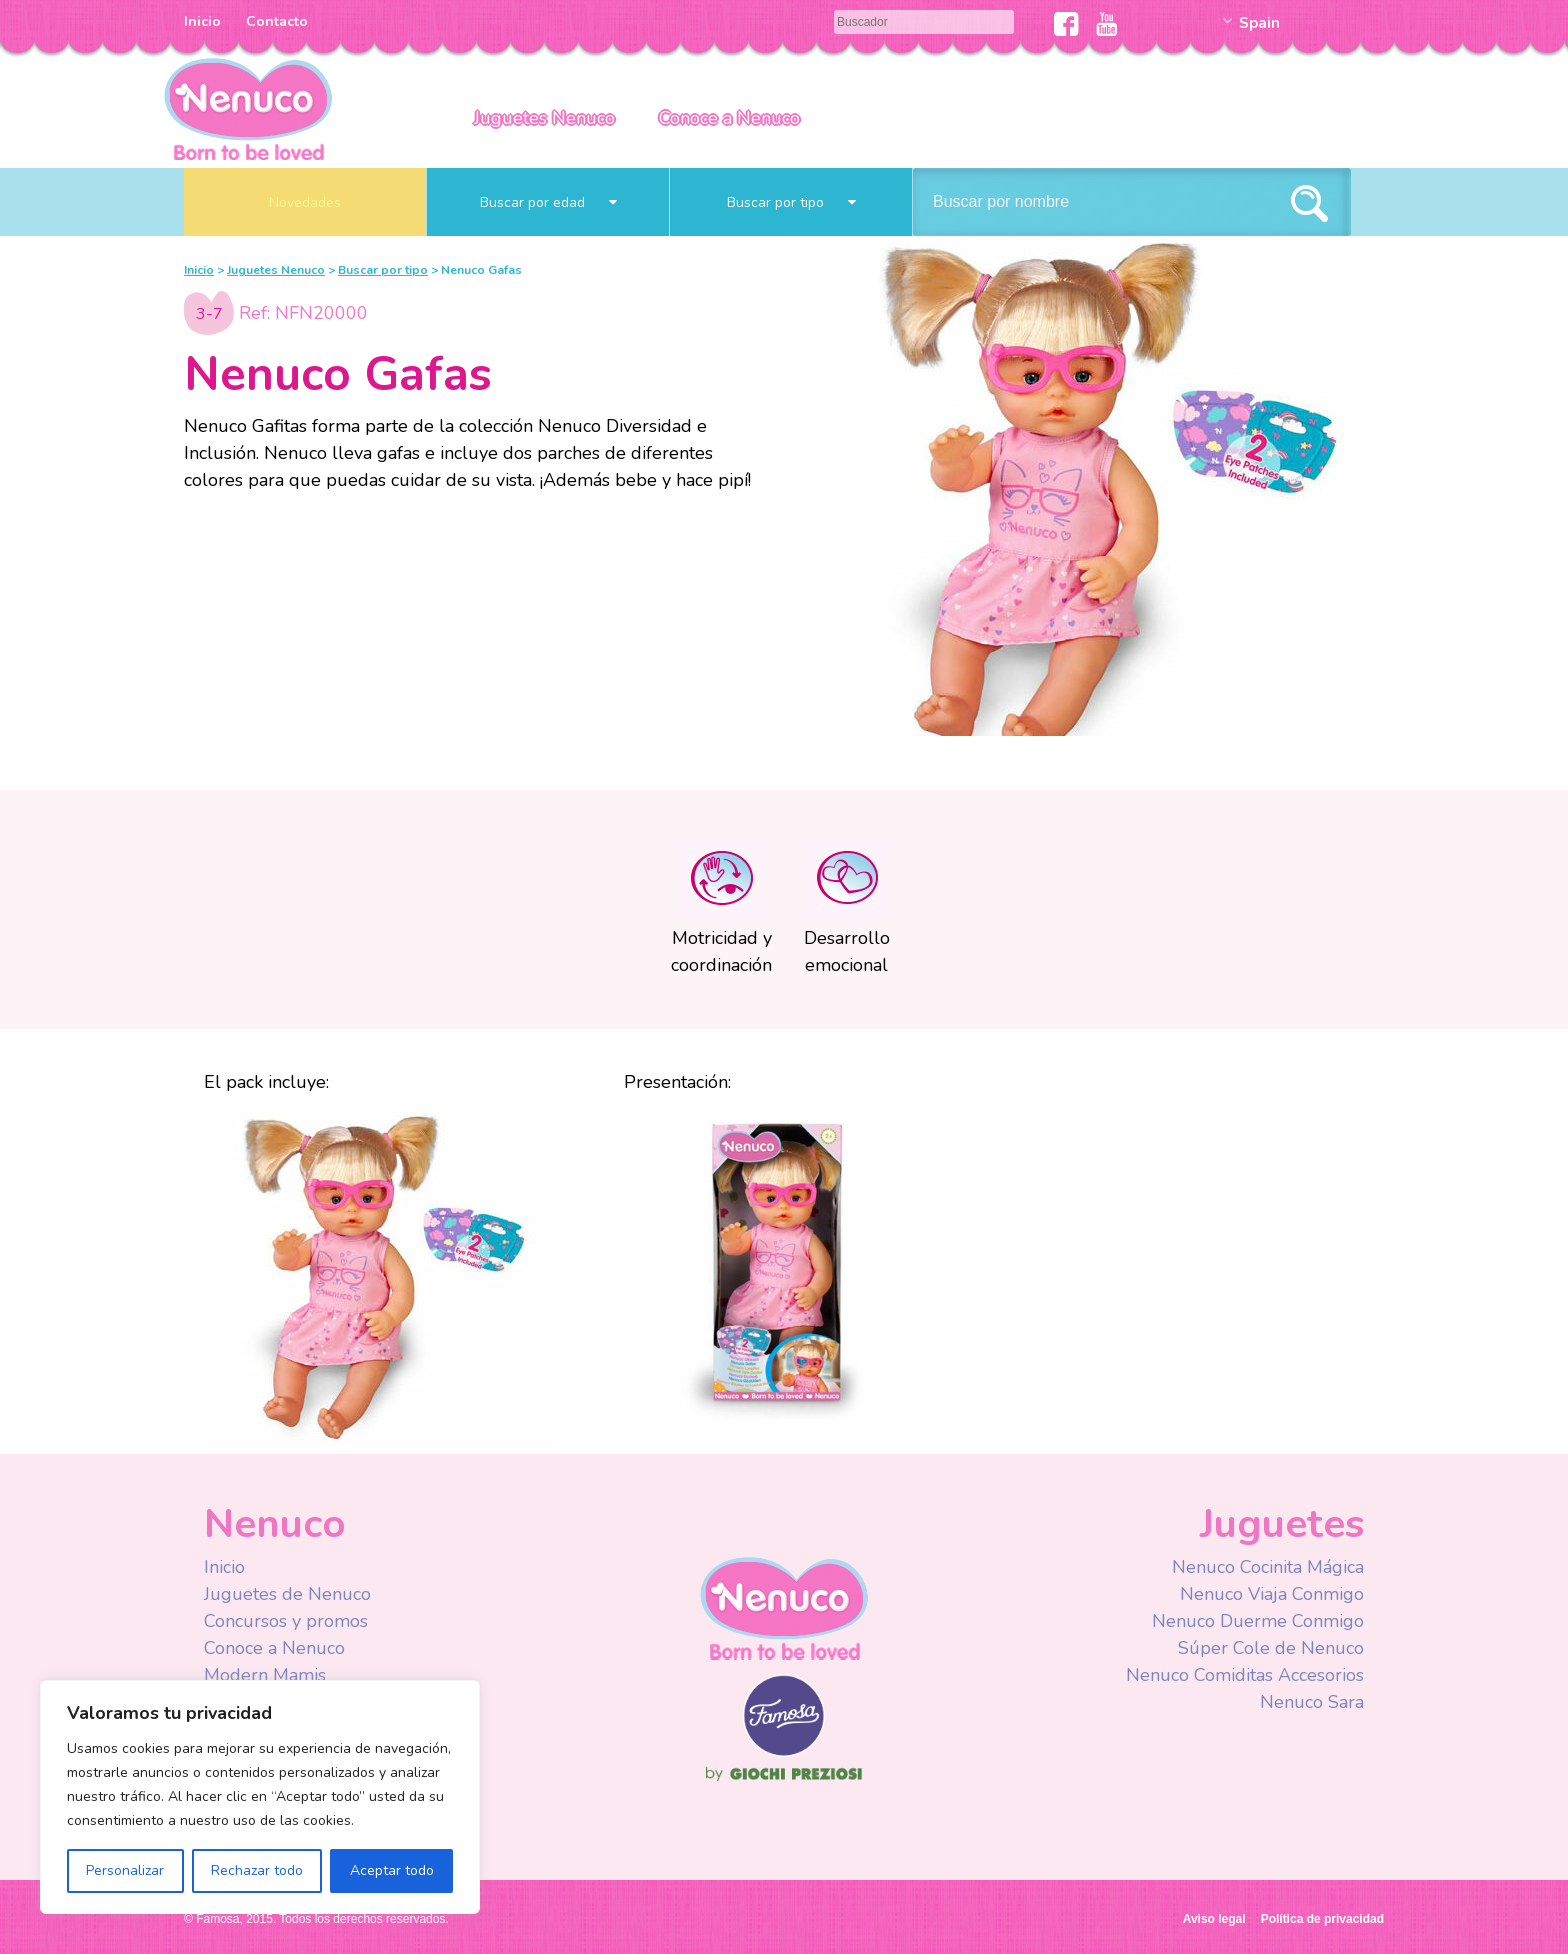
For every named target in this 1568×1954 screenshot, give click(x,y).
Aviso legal (1214, 1919)
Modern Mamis (265, 1675)
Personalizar (125, 1870)
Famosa (784, 1752)
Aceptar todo (392, 1870)
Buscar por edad (548, 202)
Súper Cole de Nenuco (1271, 1648)
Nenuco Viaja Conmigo (1272, 1594)
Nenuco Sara (1312, 1702)
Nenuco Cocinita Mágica (1268, 1567)
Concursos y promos (286, 1621)
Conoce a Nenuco (729, 118)
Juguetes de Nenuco (287, 1594)
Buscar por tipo (791, 202)
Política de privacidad (1322, 1919)
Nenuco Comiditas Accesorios (1245, 1675)
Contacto (277, 21)
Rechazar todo (257, 1870)
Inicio (202, 21)
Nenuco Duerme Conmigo (1258, 1621)
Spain (1259, 23)
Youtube (1106, 24)
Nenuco (248, 107)
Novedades (305, 202)
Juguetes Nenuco (544, 118)
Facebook (1066, 24)
